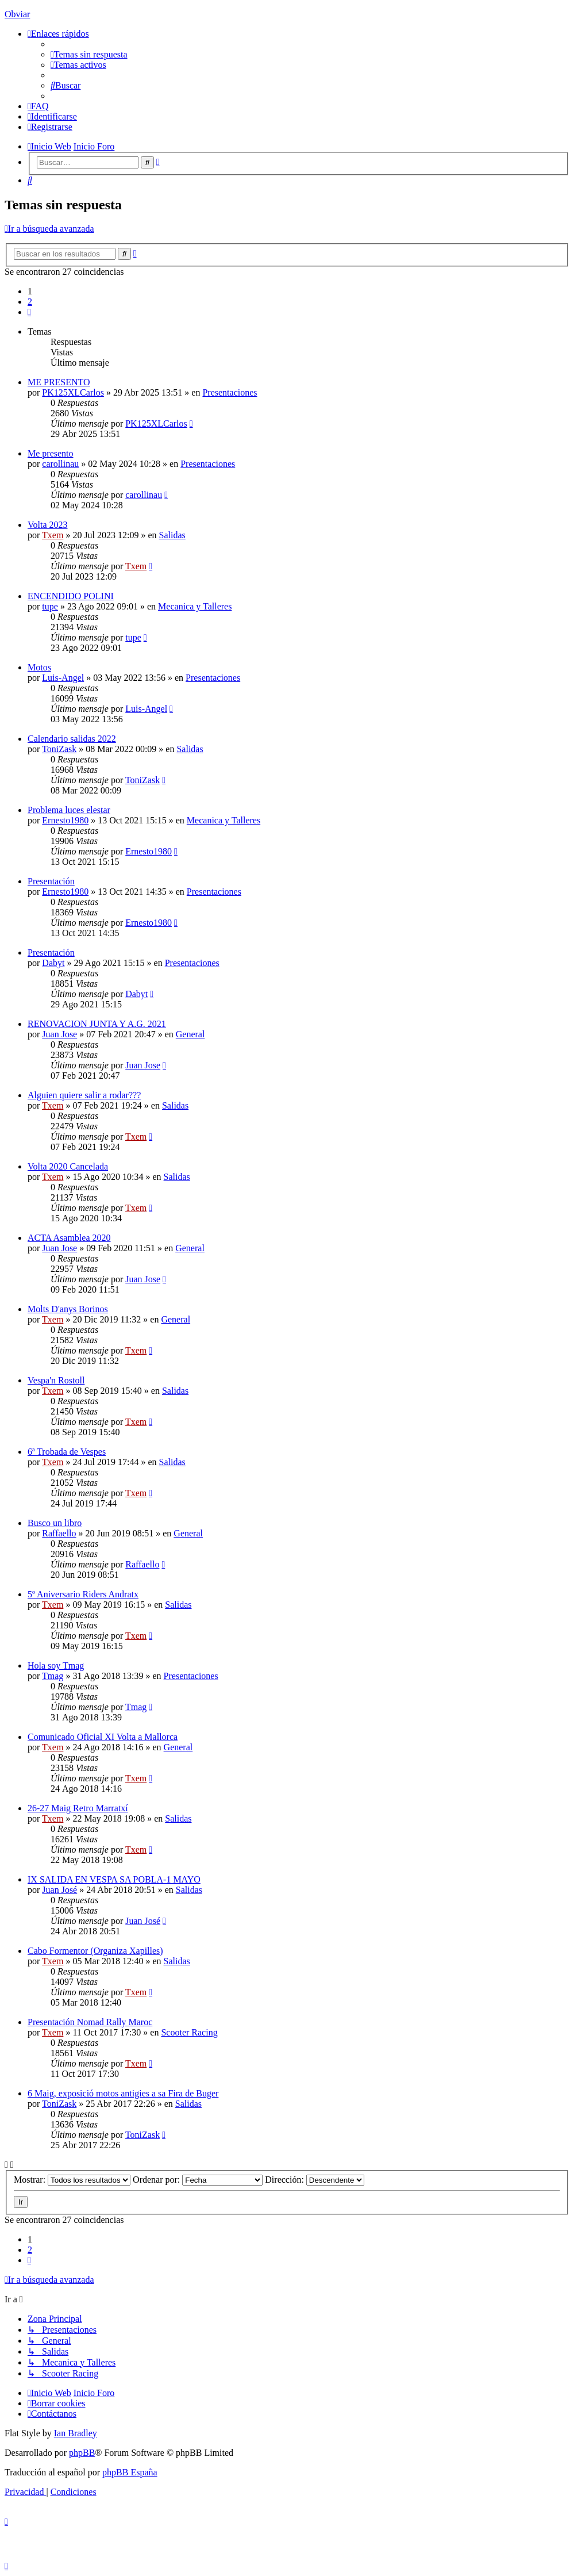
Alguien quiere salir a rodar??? (84, 1095)
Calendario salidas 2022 (72, 738)
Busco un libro (55, 1523)
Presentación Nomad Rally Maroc (90, 2022)
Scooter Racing (189, 2032)
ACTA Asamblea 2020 (69, 1238)
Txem (52, 535)
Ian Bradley (75, 2433)
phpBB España (129, 2472)
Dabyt (53, 963)
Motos (39, 667)
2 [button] (30, 301)
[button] (29, 312)
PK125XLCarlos (73, 392)
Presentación (51, 881)
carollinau (60, 464)
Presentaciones (229, 392)
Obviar (17, 14)
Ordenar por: (198, 2179)
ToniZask (59, 749)
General (190, 1034)
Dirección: (314, 2179)
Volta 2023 (47, 525)
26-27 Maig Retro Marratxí (78, 1808)
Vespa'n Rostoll (56, 1380)
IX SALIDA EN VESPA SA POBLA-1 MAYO (114, 1879)
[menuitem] (89, 54)
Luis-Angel (63, 678)
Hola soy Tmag (56, 1665)
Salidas (172, 535)
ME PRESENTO (59, 382)
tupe (50, 606)
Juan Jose (59, 1034)
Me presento (51, 453)
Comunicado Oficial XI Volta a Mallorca (103, 1737)
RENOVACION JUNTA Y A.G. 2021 (97, 1024)
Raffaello (59, 1533)
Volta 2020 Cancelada (68, 1166)
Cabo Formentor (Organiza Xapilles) (95, 1951)
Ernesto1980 (65, 820)
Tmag (52, 1676)
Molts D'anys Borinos (68, 1309)
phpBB (82, 2453)
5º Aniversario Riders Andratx (83, 1594)
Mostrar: (72, 2179)
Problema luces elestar (69, 810)
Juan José (59, 1890)
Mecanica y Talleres (195, 606)
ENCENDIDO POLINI (71, 596)
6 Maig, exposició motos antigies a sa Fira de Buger (123, 2093)
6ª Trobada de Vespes (67, 1451)
